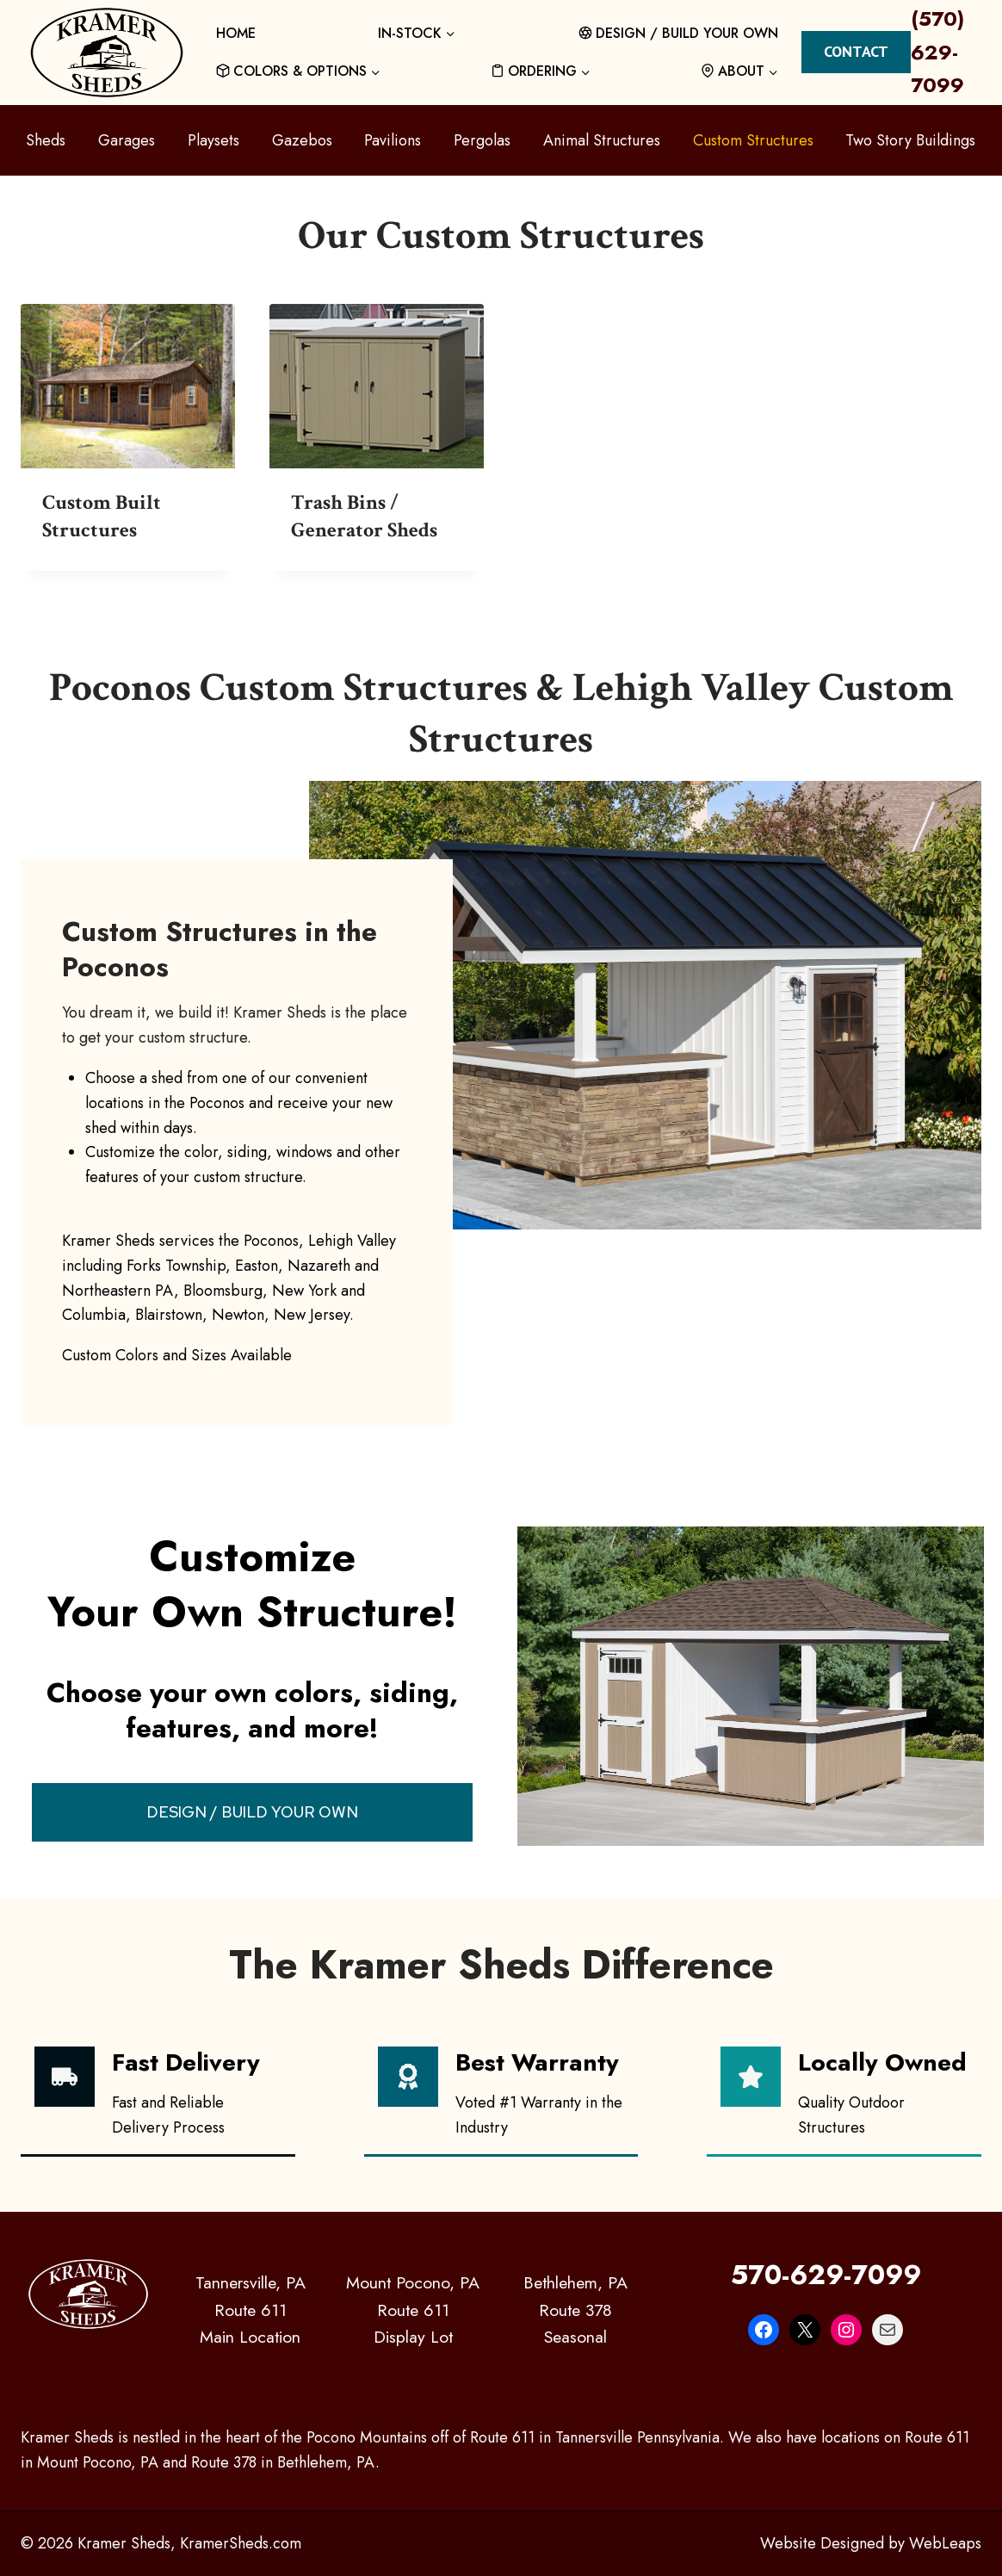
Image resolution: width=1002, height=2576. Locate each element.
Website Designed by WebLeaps (870, 2543)
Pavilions (392, 140)
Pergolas (482, 140)
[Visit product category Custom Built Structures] (128, 437)
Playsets (213, 140)
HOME (236, 33)
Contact (856, 51)
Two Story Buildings (910, 140)
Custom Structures (753, 140)
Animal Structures (601, 140)
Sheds (45, 140)
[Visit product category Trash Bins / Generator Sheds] (376, 437)
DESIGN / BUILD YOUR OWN (678, 33)
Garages (126, 140)
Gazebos (302, 140)
